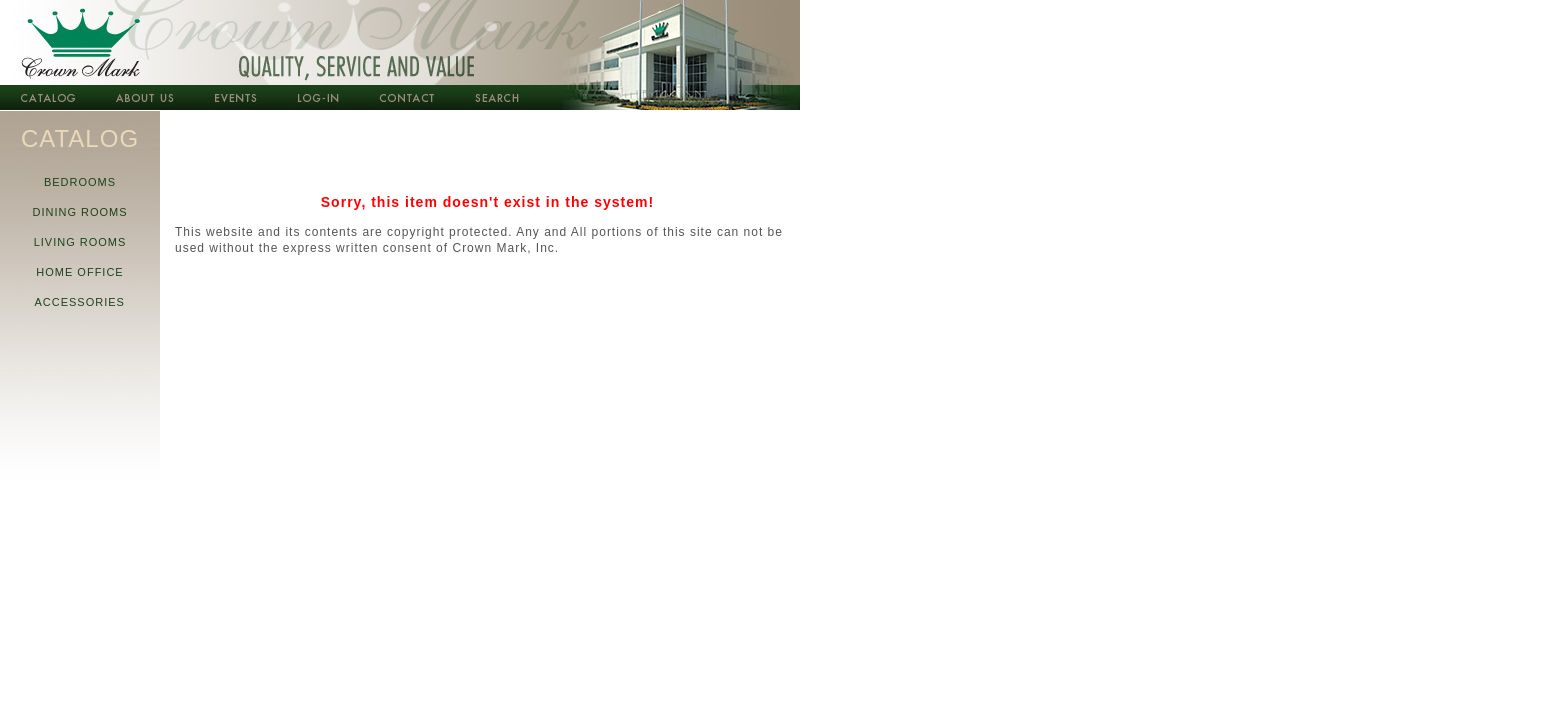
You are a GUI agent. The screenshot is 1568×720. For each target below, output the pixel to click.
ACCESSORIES (80, 302)
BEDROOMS (80, 182)
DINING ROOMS (79, 212)
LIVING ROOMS (79, 242)
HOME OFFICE (80, 272)
